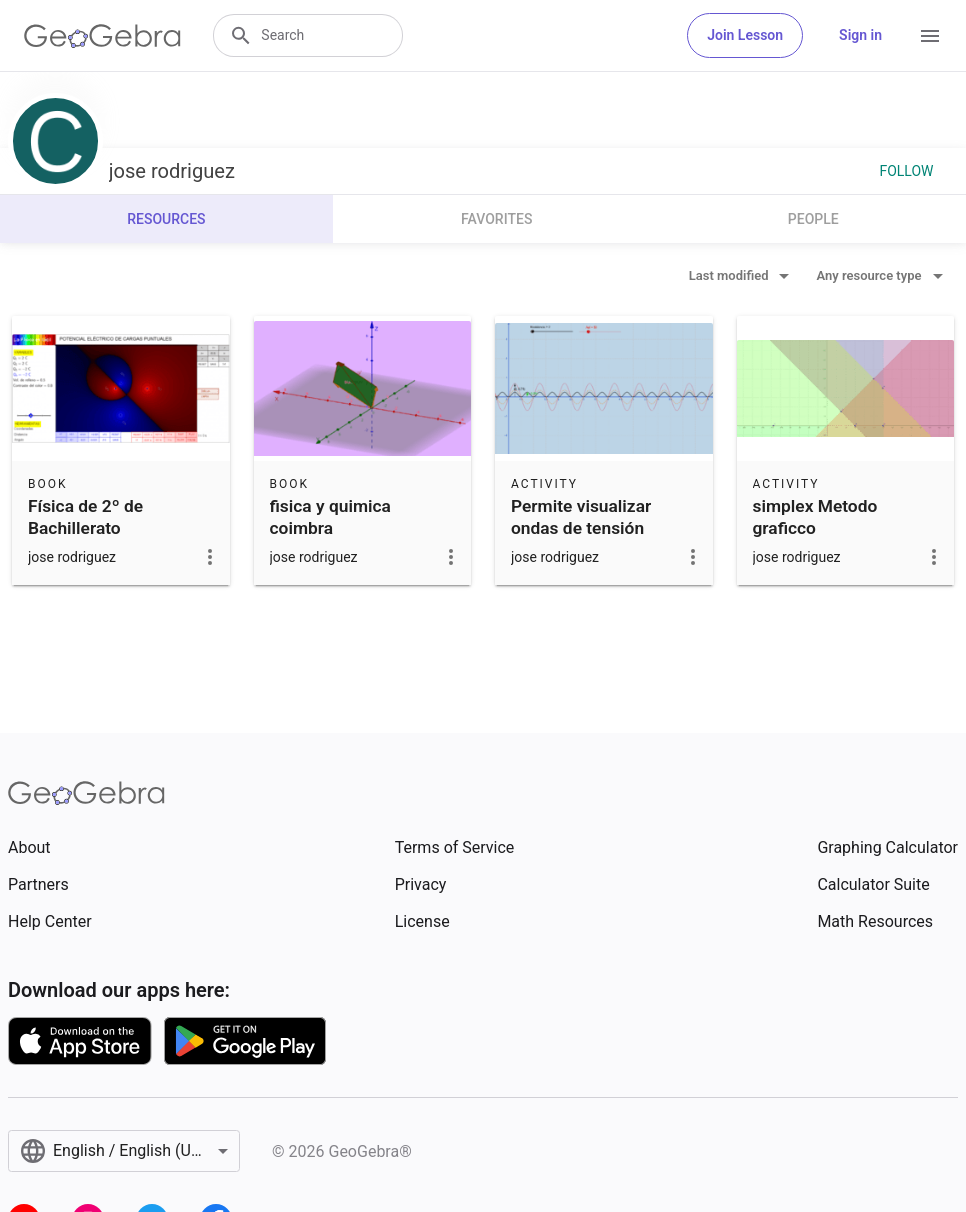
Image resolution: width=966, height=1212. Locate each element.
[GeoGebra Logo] (102, 36)
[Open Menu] (930, 36)
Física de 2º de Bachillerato (85, 517)
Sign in (860, 35)
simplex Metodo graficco (815, 517)
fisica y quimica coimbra (330, 517)
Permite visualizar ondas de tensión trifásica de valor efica (597, 528)
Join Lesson (745, 35)
